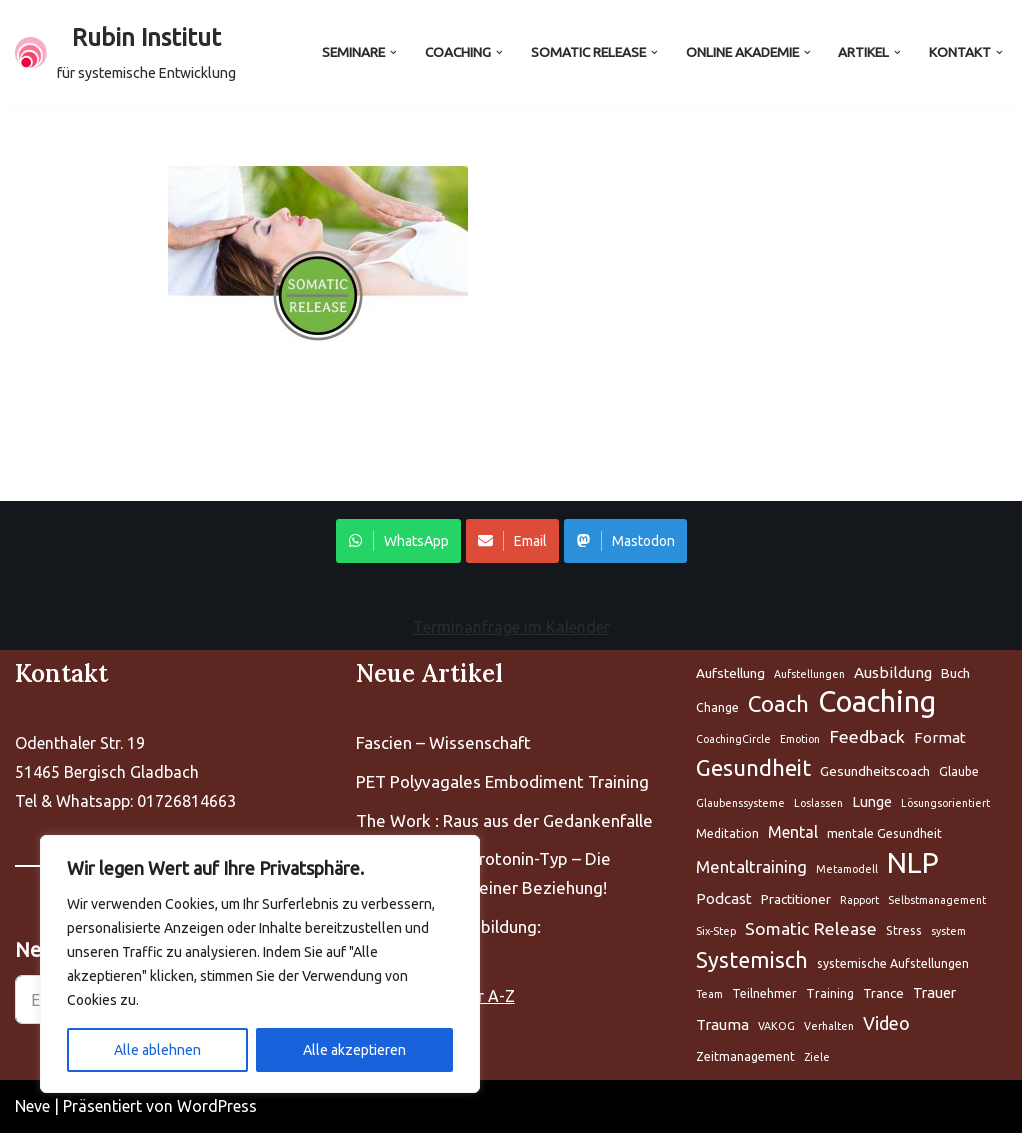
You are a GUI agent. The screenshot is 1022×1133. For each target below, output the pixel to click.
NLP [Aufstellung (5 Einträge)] (913, 863)
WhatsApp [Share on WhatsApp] (398, 541)
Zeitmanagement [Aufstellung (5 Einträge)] (745, 1056)
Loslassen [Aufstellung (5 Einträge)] (818, 803)
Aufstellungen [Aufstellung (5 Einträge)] (809, 674)
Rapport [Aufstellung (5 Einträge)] (859, 900)
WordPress (217, 1106)
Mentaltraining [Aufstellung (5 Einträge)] (751, 866)
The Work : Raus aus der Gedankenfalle (504, 820)
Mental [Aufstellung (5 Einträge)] (793, 832)
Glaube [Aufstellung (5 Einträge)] (959, 771)
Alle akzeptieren (354, 1050)
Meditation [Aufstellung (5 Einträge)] (727, 833)
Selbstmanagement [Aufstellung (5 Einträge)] (937, 900)
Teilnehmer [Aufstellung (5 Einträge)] (764, 993)
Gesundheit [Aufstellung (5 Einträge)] (753, 767)
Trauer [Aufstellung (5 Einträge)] (934, 992)
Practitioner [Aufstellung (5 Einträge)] (796, 899)
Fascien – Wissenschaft (443, 742)
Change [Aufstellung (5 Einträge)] (717, 707)
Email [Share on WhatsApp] (512, 541)
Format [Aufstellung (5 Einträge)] (940, 737)
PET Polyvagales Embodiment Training (502, 781)
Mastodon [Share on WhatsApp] (625, 541)
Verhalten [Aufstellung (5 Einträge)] (829, 1026)
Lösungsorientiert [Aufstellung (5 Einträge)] (945, 803)
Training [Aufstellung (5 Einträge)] (830, 993)
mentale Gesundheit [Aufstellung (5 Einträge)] (884, 833)
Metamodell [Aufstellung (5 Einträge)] (847, 869)
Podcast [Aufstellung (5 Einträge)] (724, 898)
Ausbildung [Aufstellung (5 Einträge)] (893, 672)
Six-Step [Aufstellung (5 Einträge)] (716, 931)
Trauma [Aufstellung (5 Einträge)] (722, 1024)
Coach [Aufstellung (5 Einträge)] (778, 703)
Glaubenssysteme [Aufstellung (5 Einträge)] (740, 803)
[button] (393, 52)
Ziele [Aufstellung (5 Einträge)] (817, 1057)
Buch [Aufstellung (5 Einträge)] (955, 673)
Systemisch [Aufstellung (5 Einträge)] (752, 960)
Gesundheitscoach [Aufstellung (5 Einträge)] (875, 771)
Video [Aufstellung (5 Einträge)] (886, 1023)
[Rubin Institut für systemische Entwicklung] (125, 53)
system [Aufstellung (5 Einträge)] (948, 931)
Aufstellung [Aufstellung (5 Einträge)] (730, 673)
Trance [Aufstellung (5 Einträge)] (883, 993)
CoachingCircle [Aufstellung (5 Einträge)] (733, 739)
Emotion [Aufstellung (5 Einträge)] (800, 739)
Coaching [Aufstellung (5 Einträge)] (877, 702)
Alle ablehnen (157, 1050)
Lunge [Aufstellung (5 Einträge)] (872, 801)
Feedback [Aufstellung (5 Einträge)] (867, 736)
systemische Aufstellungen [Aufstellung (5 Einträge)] (893, 963)
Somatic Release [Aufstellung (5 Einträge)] (811, 928)
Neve (32, 1106)
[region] (260, 964)
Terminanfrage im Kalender (511, 627)
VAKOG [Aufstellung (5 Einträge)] (776, 1026)
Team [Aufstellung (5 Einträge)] (709, 994)
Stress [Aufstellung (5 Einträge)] (904, 930)
